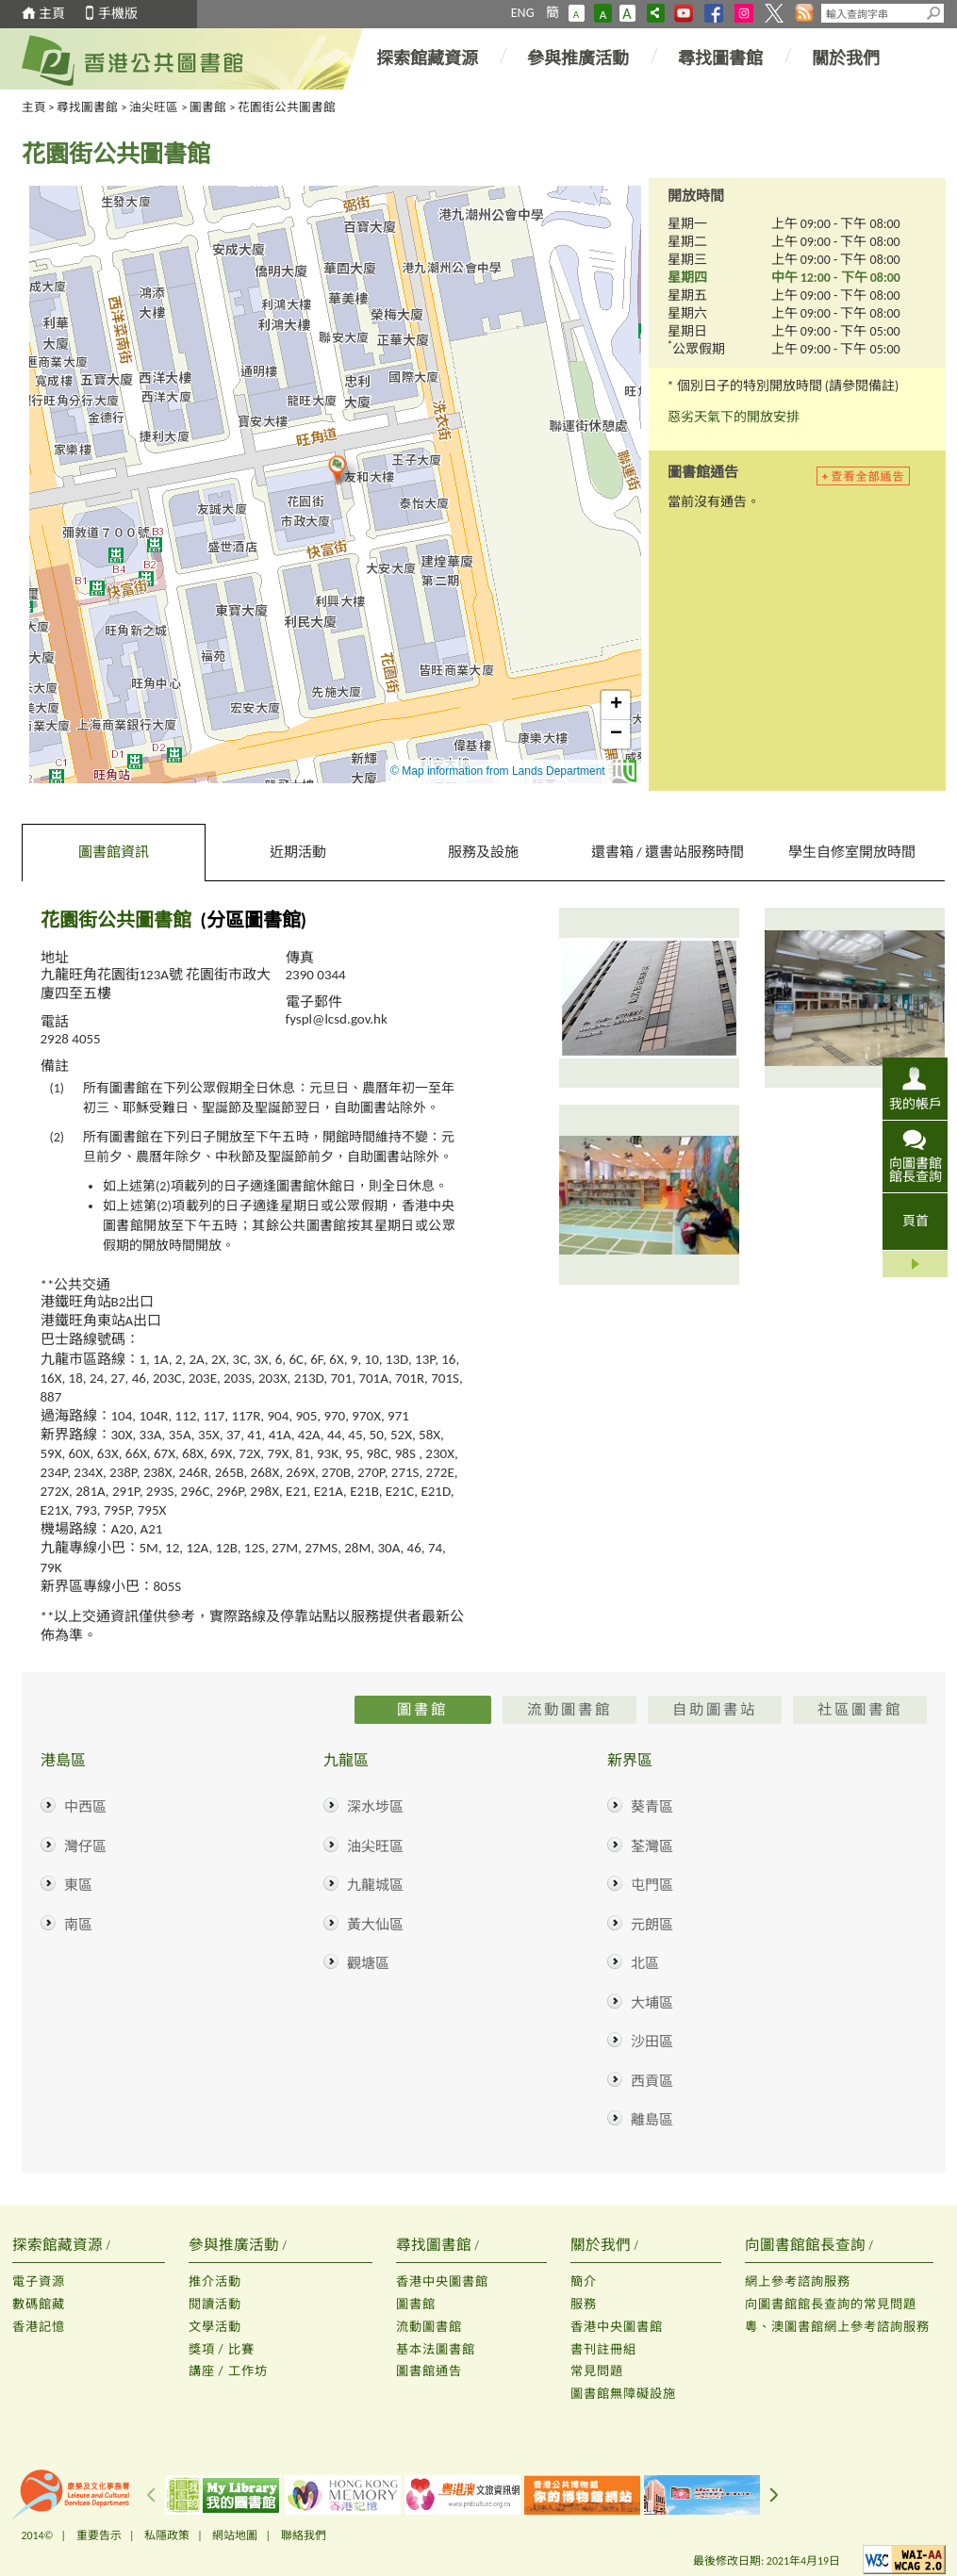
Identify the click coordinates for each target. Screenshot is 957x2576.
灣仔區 (85, 1846)
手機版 (118, 14)
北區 (645, 1963)
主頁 (52, 14)
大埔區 (652, 2002)
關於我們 (846, 58)
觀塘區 (368, 1963)
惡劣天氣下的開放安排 (734, 417)
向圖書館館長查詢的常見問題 (830, 2304)
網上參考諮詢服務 (797, 2281)
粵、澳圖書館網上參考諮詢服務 (837, 2327)
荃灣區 (652, 1846)
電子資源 (38, 2281)
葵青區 (652, 1806)
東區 (78, 1885)
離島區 (652, 2119)
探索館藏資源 (427, 58)
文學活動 (215, 2327)
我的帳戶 (915, 1103)
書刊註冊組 (603, 2349)
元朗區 (652, 1924)
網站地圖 (234, 2535)
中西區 (85, 1806)
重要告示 (99, 2535)
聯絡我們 (303, 2535)
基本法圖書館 (435, 2349)
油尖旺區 (153, 107)
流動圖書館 (429, 2327)
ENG (523, 13)
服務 (583, 2304)
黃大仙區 (375, 1924)
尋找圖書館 (720, 58)
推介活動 (215, 2281)
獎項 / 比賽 (222, 2349)
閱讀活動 (215, 2304)
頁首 (915, 1221)
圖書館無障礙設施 (623, 2394)
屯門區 (652, 1885)
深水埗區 (375, 1806)
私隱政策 (167, 2535)
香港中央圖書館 (442, 2281)
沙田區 (652, 2041)
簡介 (583, 2281)
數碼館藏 (38, 2304)
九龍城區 (375, 1885)
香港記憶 (38, 2327)
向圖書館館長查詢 (915, 1170)
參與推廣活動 (578, 58)
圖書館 (208, 107)
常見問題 (596, 2371)
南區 (78, 1924)
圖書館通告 (429, 2371)
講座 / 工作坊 (228, 2371)
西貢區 (652, 2081)
